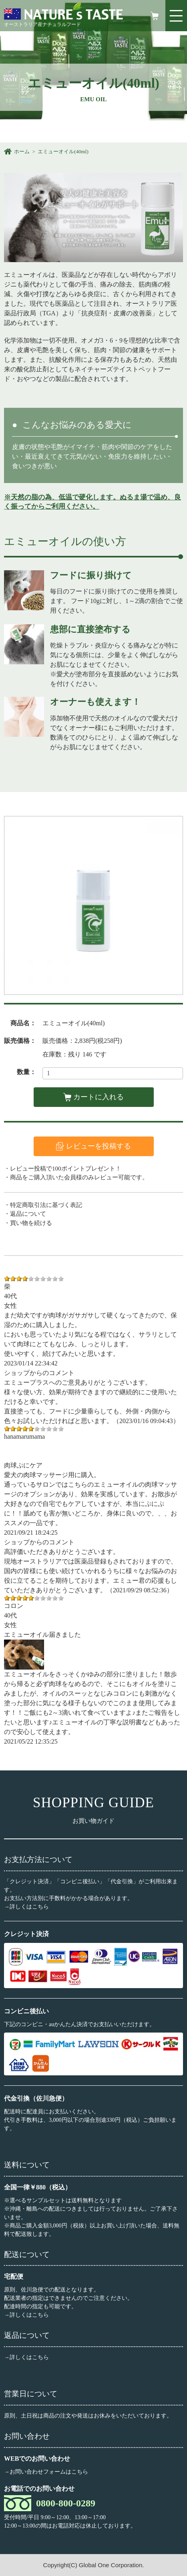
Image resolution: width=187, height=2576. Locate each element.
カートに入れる (98, 1097)
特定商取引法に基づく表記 (46, 1205)
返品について (28, 1214)
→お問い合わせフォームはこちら (46, 2472)
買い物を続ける (31, 1223)
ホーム (22, 151)
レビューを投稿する (98, 1146)
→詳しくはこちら (26, 1907)
